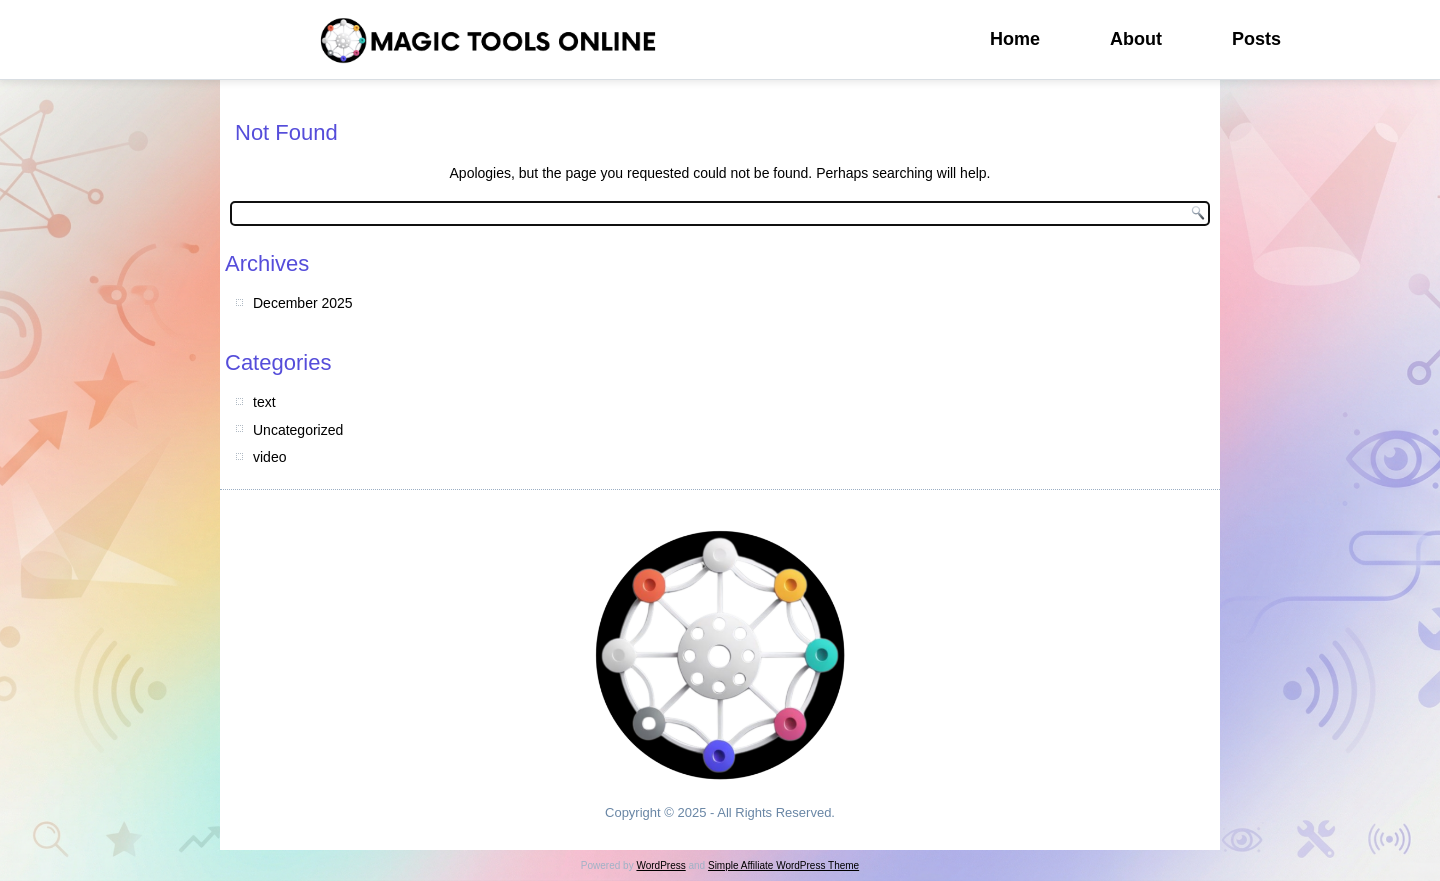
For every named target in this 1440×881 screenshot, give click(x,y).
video (269, 457)
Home (1015, 39)
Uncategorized (298, 430)
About (1136, 39)
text (264, 402)
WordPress (660, 865)
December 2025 (303, 303)
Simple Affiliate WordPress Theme (783, 865)
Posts (1256, 39)
